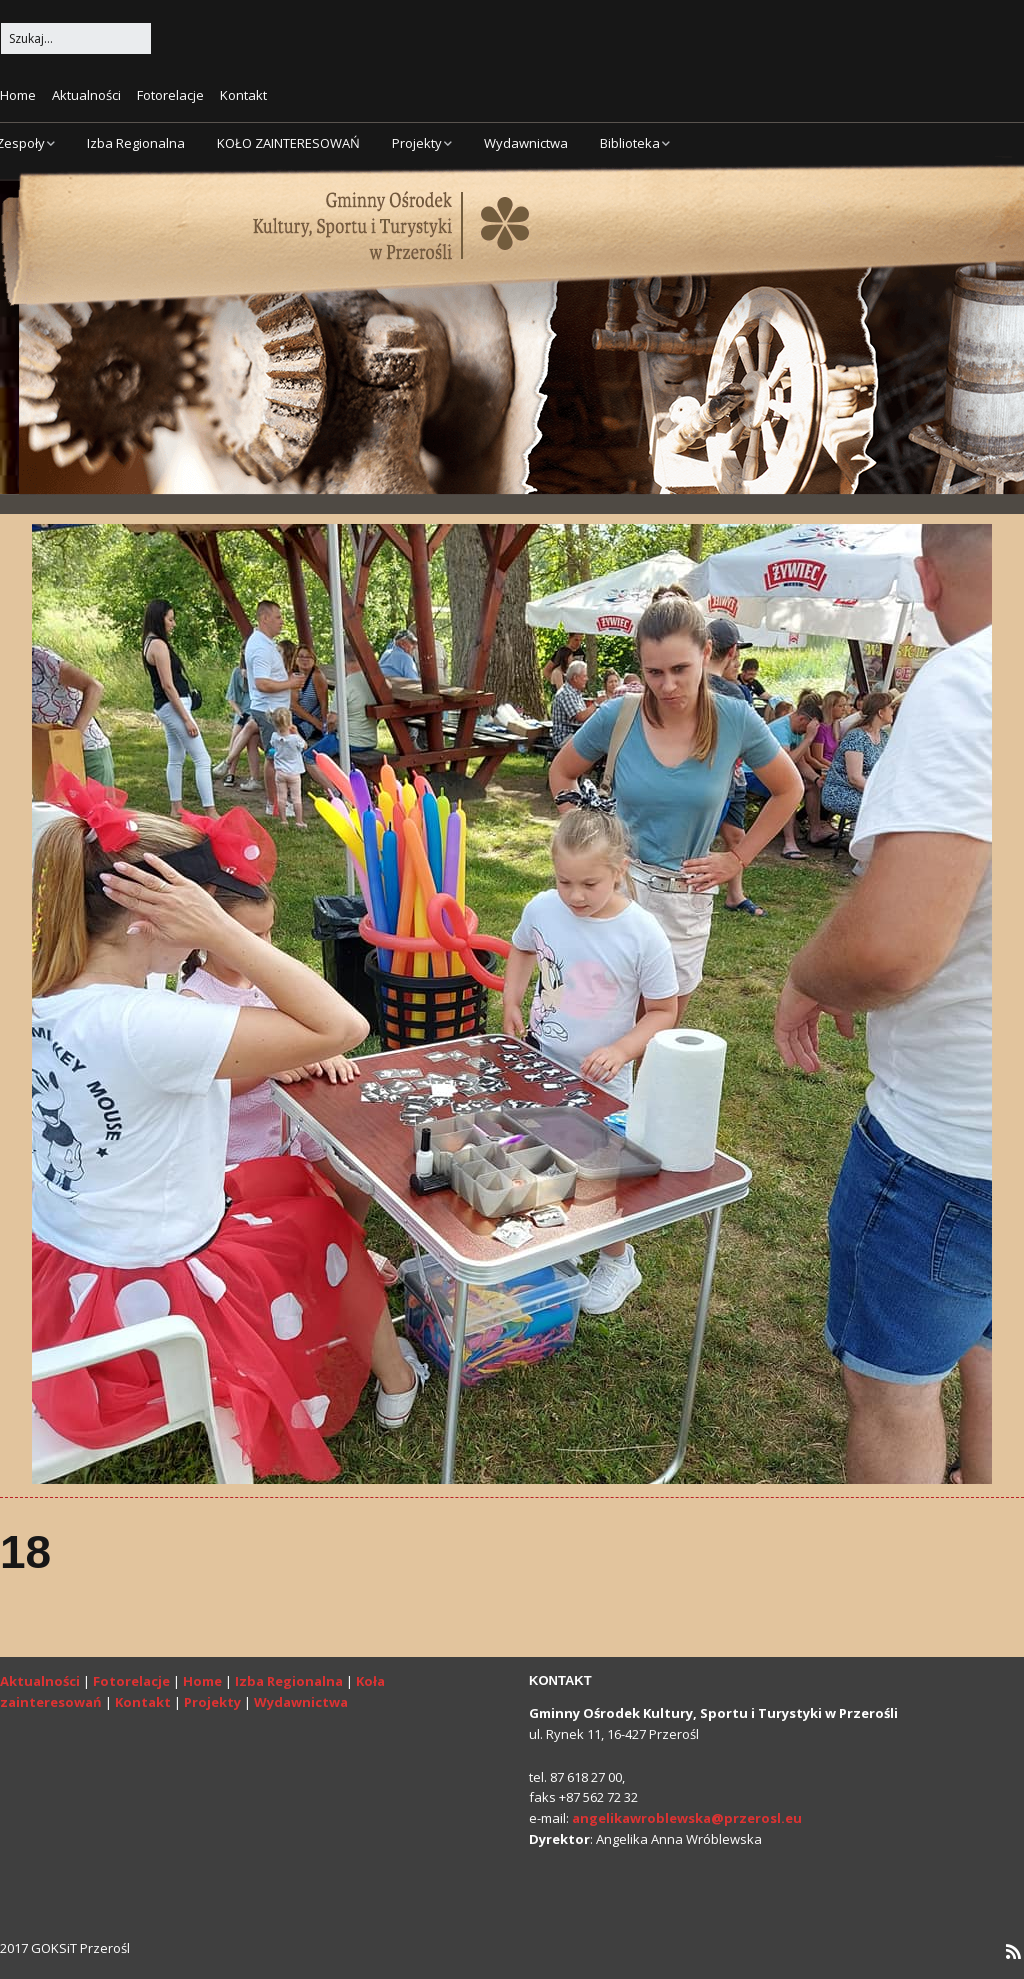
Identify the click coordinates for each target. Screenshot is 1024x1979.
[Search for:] (76, 38)
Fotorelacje (170, 95)
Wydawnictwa (526, 143)
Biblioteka (630, 143)
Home (18, 95)
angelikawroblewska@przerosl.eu (687, 1818)
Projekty (417, 143)
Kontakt (243, 95)
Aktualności (86, 95)
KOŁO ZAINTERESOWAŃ (288, 143)
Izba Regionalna (136, 143)
